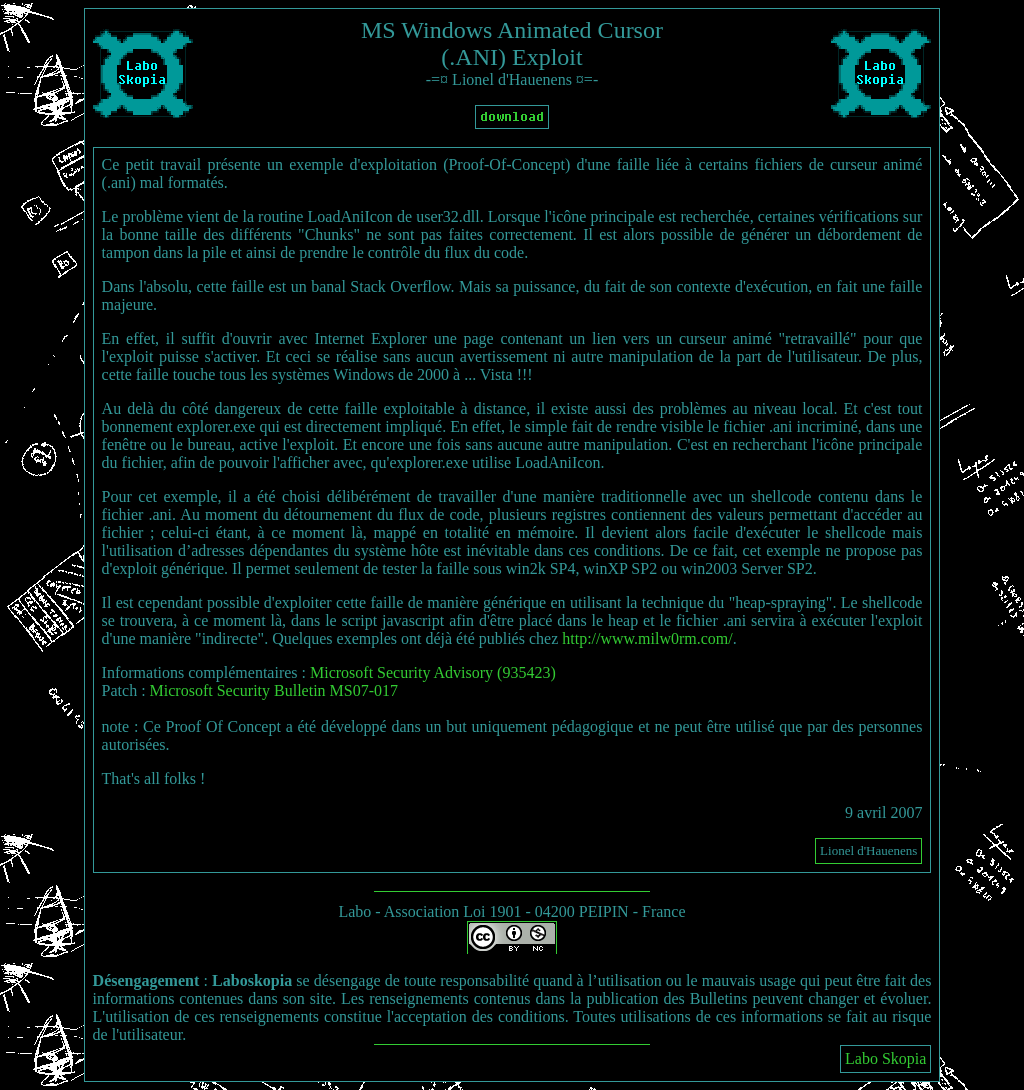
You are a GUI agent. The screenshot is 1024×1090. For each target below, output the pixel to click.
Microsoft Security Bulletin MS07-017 (274, 690)
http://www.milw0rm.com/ (647, 638)
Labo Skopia (885, 1058)
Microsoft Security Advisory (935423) (433, 672)
